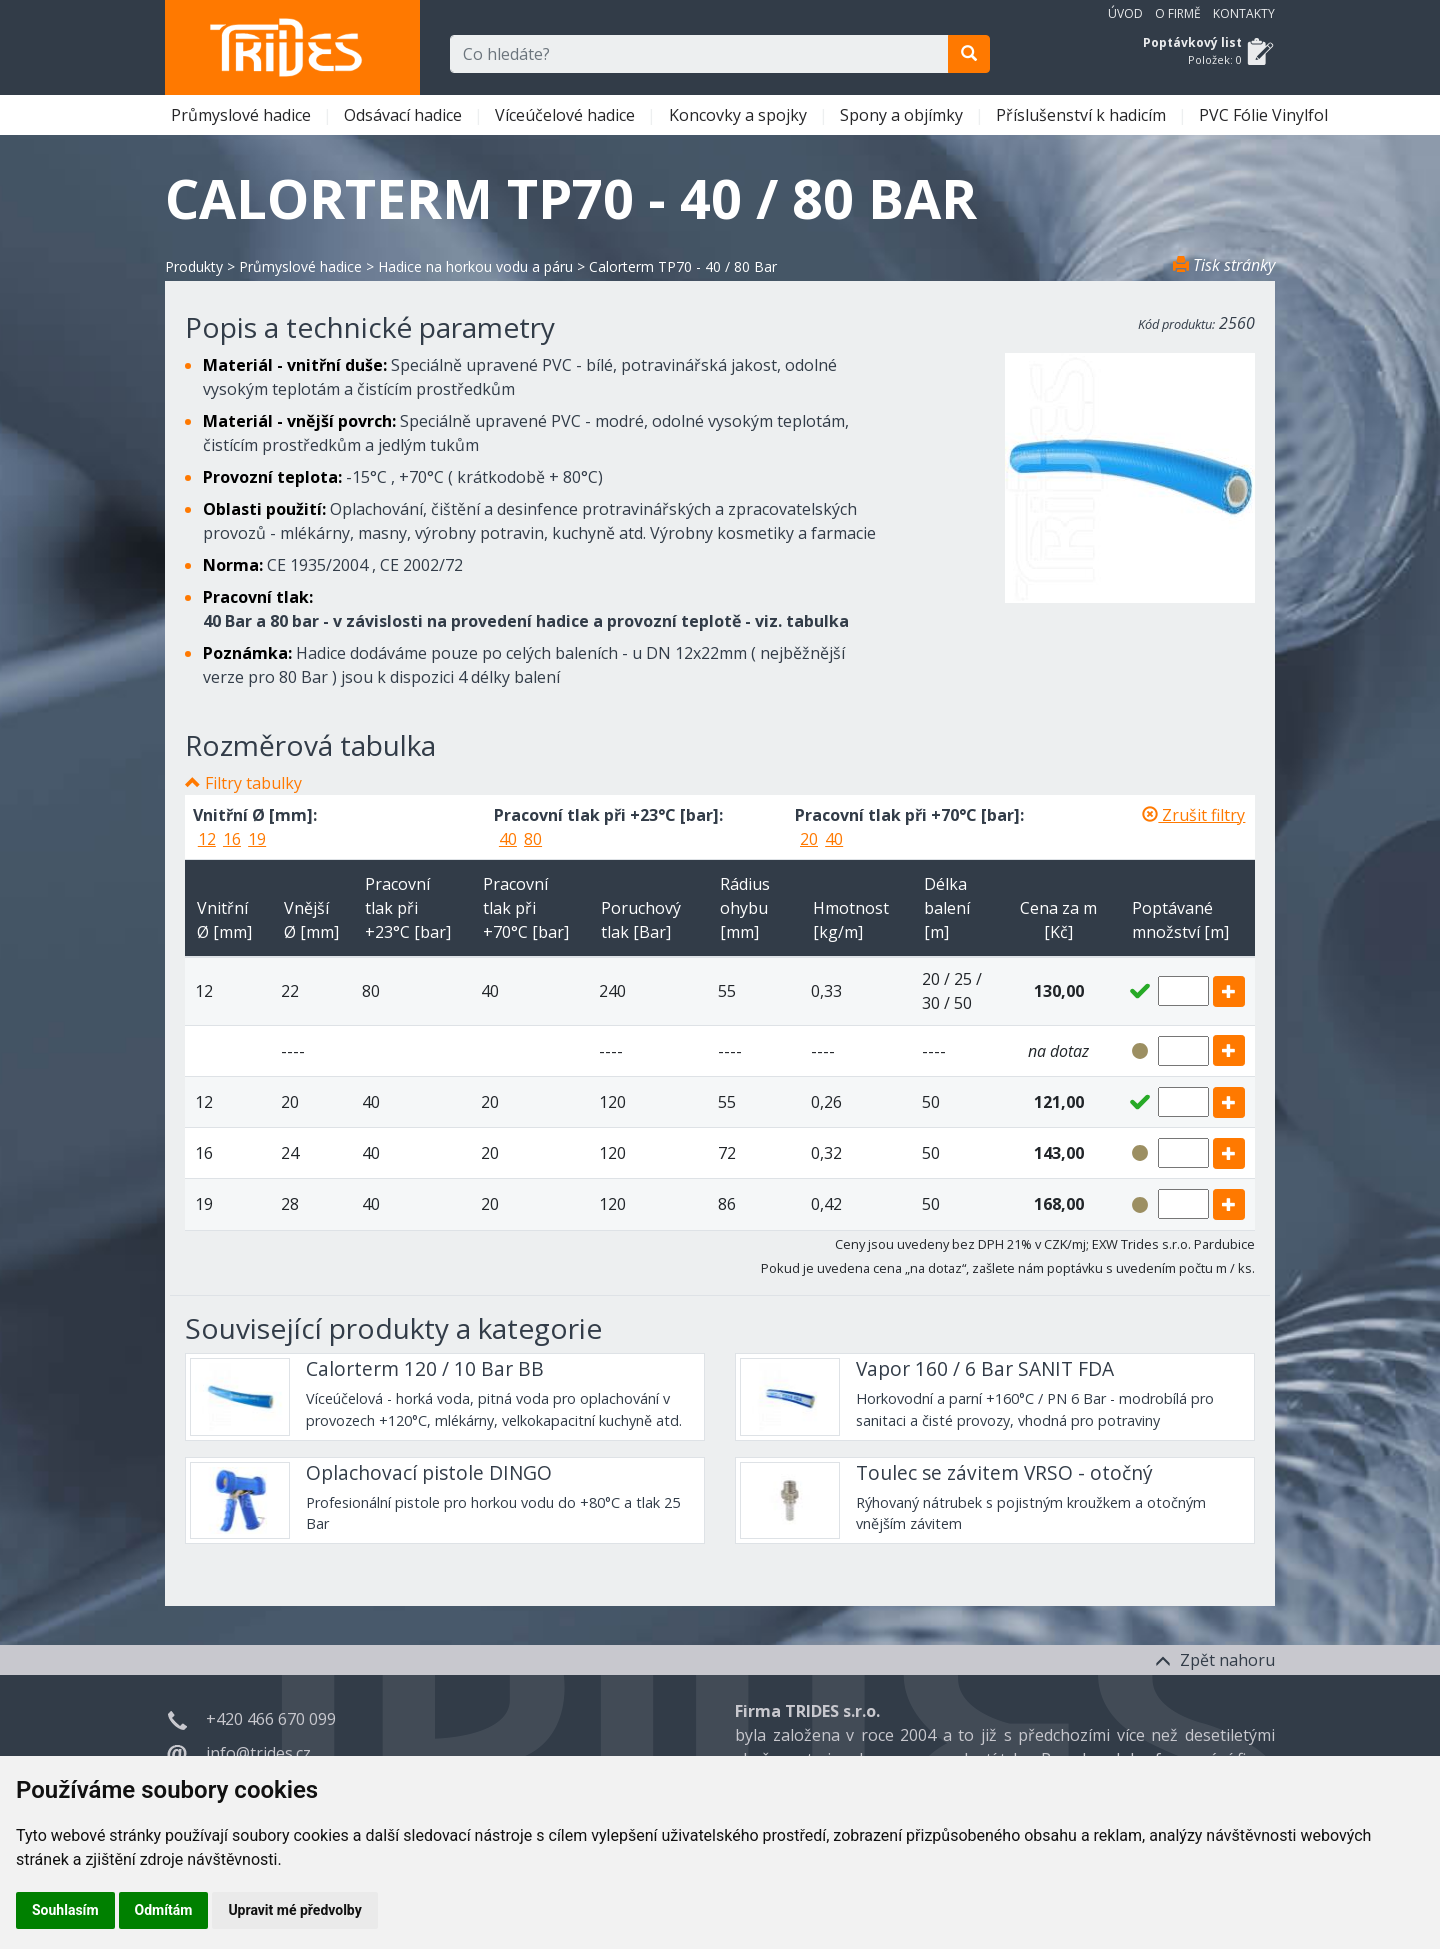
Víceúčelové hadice (567, 115)
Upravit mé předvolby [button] (294, 1910)
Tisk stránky (1224, 265)
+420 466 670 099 (271, 1719)
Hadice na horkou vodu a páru (475, 266)
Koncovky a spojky (740, 115)
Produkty (194, 266)
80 (533, 839)
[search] (969, 54)
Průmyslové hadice (243, 115)
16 (232, 839)
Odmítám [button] (164, 1910)
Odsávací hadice (405, 115)
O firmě (1178, 13)
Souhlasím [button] (65, 1910)
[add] (1229, 991)
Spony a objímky (903, 115)
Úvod (1125, 13)
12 (207, 839)
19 (257, 839)
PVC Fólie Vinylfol (1265, 115)
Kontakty (1244, 13)
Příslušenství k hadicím (1083, 115)
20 (809, 839)
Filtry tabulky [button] (253, 783)
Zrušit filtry (1193, 815)
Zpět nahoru (1215, 1660)
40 (508, 839)
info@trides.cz (258, 1753)
